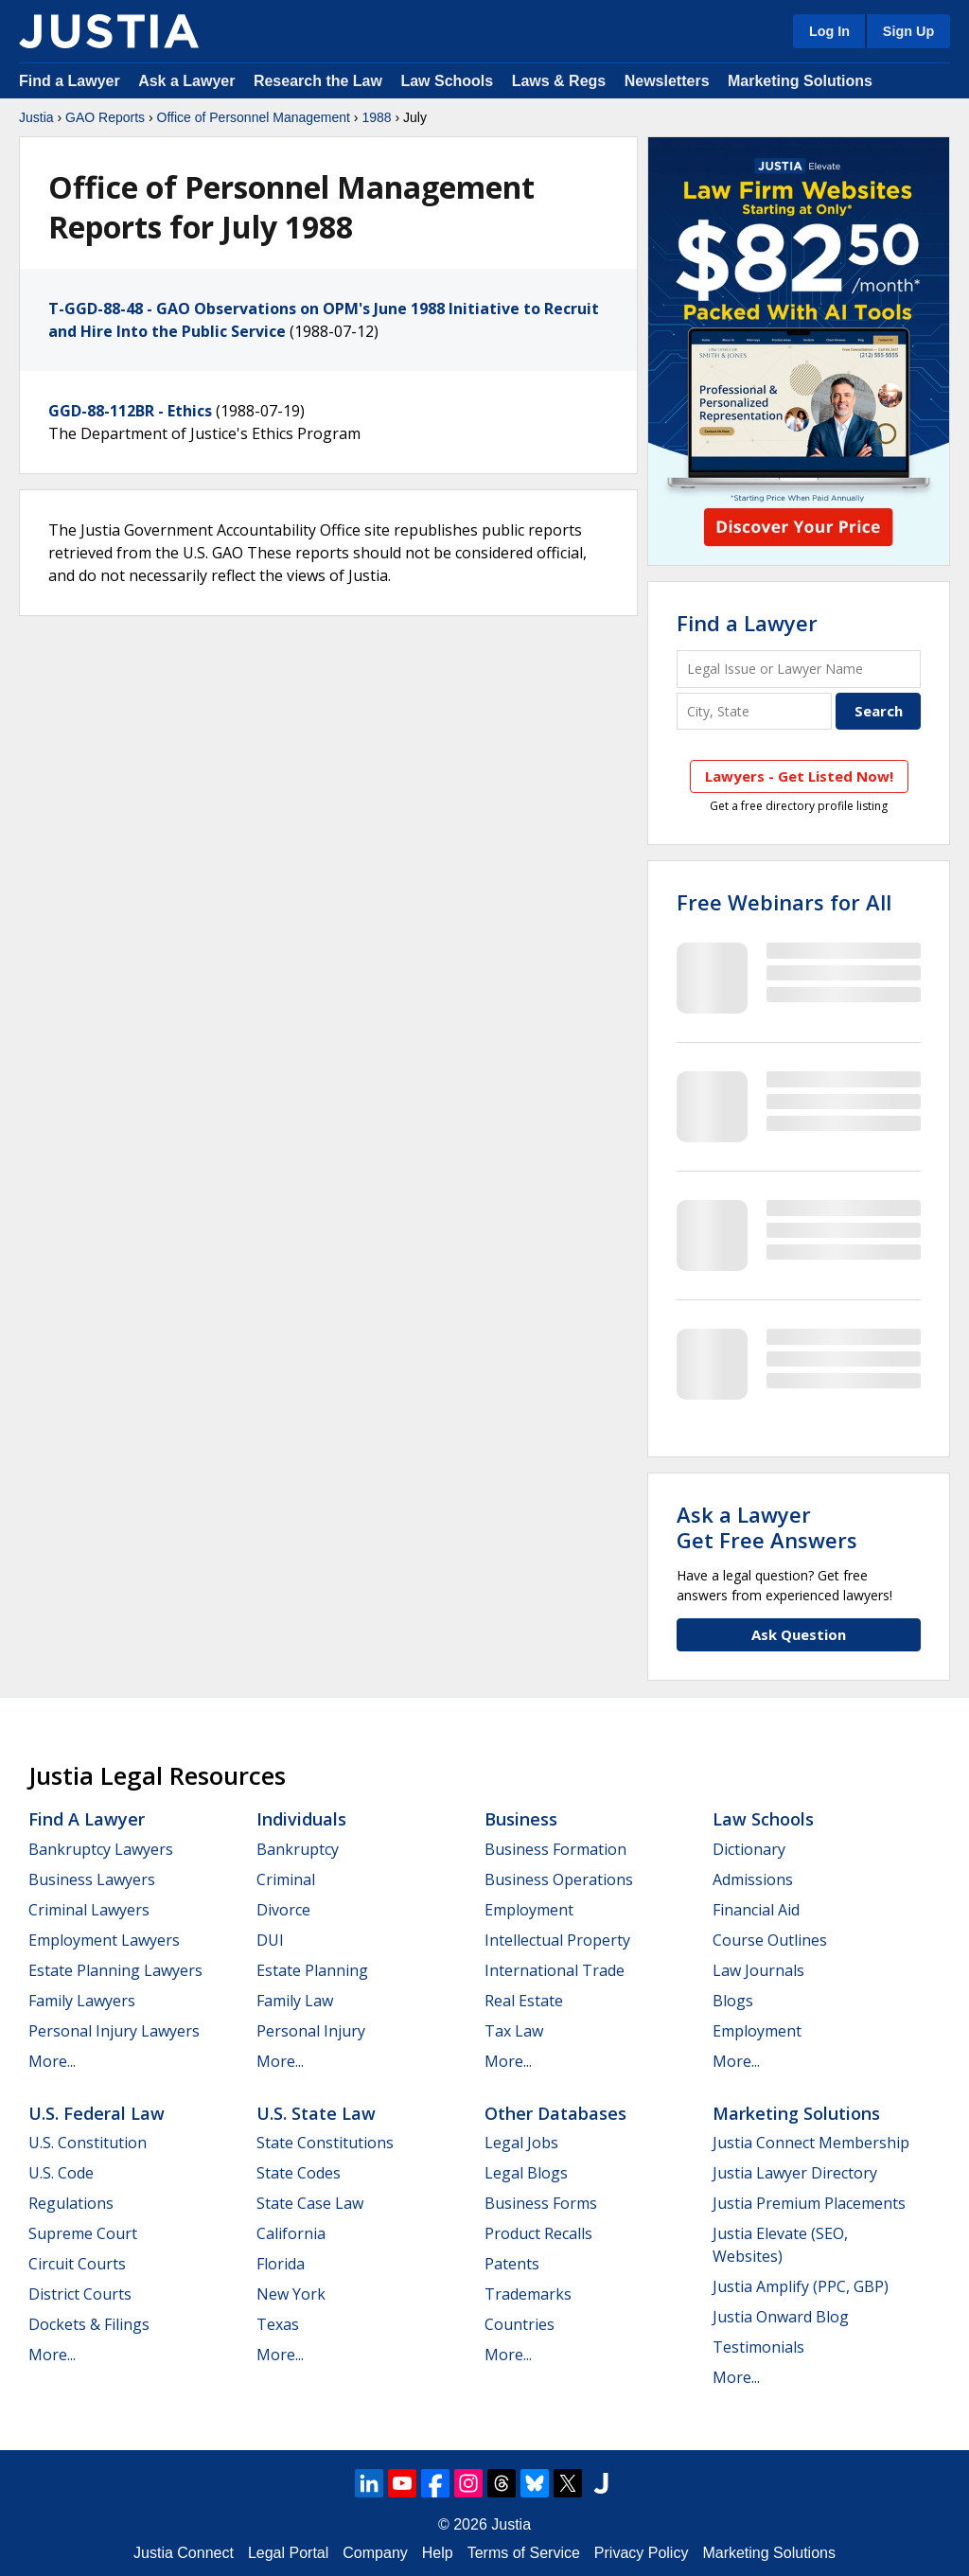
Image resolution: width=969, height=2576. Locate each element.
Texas (277, 2324)
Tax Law (513, 2030)
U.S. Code (61, 2172)
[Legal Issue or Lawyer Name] (799, 668)
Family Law (294, 2000)
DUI (270, 1940)
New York (291, 2294)
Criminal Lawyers (89, 1909)
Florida (280, 2263)
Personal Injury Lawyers (114, 2030)
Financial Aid (756, 1909)
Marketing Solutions (800, 81)
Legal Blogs (526, 2172)
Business (520, 1819)
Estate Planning (312, 1970)
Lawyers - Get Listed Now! (799, 776)
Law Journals (758, 1970)
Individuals (301, 1819)
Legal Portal (288, 2553)
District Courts (80, 2294)
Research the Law (318, 81)
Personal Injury (310, 2030)
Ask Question (798, 1634)
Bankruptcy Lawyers (100, 1849)
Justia (36, 117)
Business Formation (555, 1849)
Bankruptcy (297, 1849)
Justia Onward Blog (781, 2316)
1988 (376, 117)
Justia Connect (183, 2553)
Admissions (753, 1879)
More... (52, 2061)
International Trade (554, 1970)
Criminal (285, 1879)
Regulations (71, 2203)
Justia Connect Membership (811, 2142)
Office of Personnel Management (253, 117)
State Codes (298, 2172)
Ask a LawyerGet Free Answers (767, 1526)
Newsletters (667, 81)
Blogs (733, 2000)
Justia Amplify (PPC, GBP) (801, 2286)
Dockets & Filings (89, 2324)
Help (437, 2553)
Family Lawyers (81, 2000)
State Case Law (309, 2203)
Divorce (283, 1909)
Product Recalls (538, 2233)
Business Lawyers (91, 1879)
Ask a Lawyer (188, 81)
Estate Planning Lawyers (115, 1970)
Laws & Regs (559, 81)
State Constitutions (325, 2142)
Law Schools (446, 81)
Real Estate (523, 2000)
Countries (519, 2324)
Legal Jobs (521, 2142)
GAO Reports (105, 117)
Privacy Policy (641, 2553)
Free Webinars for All (784, 902)
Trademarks (528, 2294)
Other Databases (555, 2113)
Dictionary (749, 1849)
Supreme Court (82, 2233)
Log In (829, 31)
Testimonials (758, 2347)
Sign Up (908, 31)
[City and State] (754, 711)
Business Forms (540, 2203)
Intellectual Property (557, 1940)
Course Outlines (770, 1940)
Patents (511, 2263)
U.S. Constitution (87, 2142)
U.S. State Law (316, 2113)
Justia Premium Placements (809, 2203)
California (291, 2233)
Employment (528, 1909)
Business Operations (558, 1879)
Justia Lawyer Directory (795, 2172)
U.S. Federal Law (96, 2113)
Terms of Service (523, 2553)
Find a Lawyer (69, 81)
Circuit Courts (77, 2263)
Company (375, 2553)
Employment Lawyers (104, 1940)
